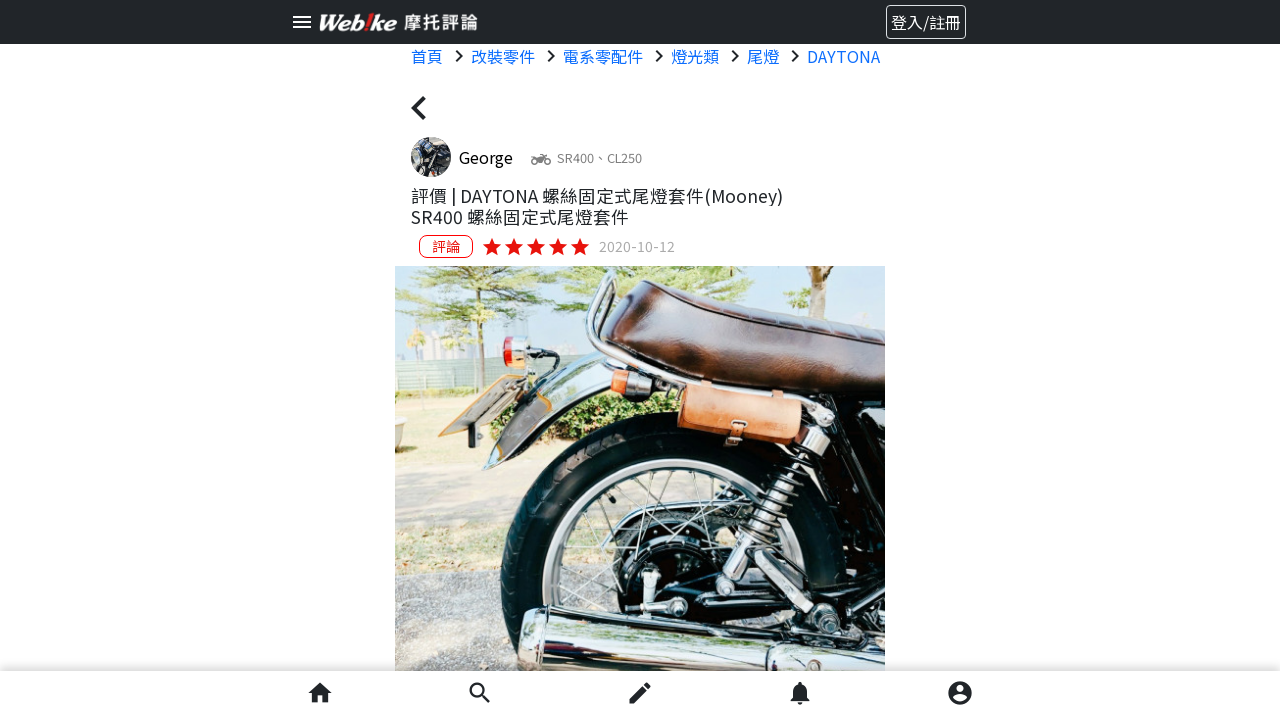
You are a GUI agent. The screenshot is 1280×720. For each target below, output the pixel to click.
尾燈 (763, 56)
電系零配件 (603, 56)
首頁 (427, 56)
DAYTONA (843, 56)
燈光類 (695, 56)
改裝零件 (503, 56)
